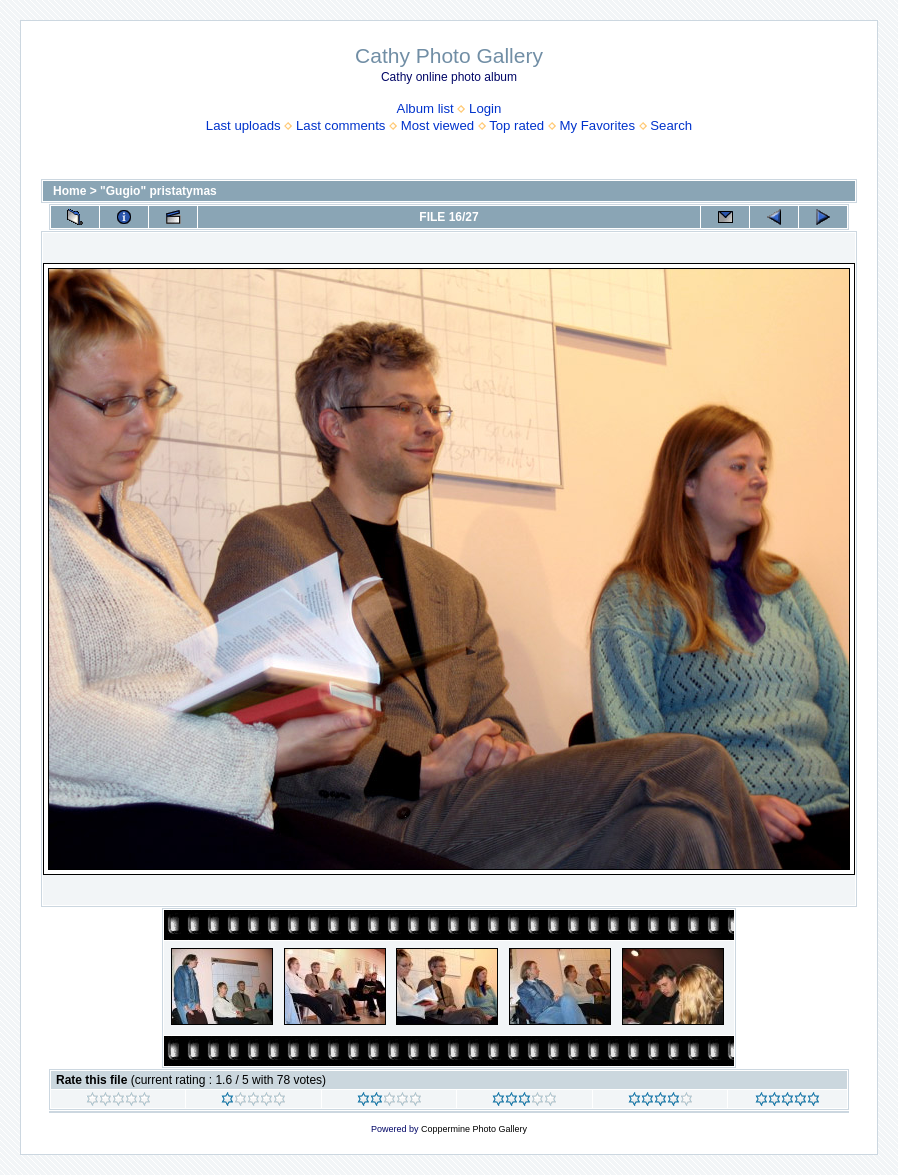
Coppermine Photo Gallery (474, 1129)
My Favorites (597, 125)
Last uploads (243, 125)
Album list (425, 108)
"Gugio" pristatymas (158, 191)
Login (485, 108)
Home (69, 191)
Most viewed (437, 125)
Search (671, 125)
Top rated (516, 125)
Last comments (340, 125)
